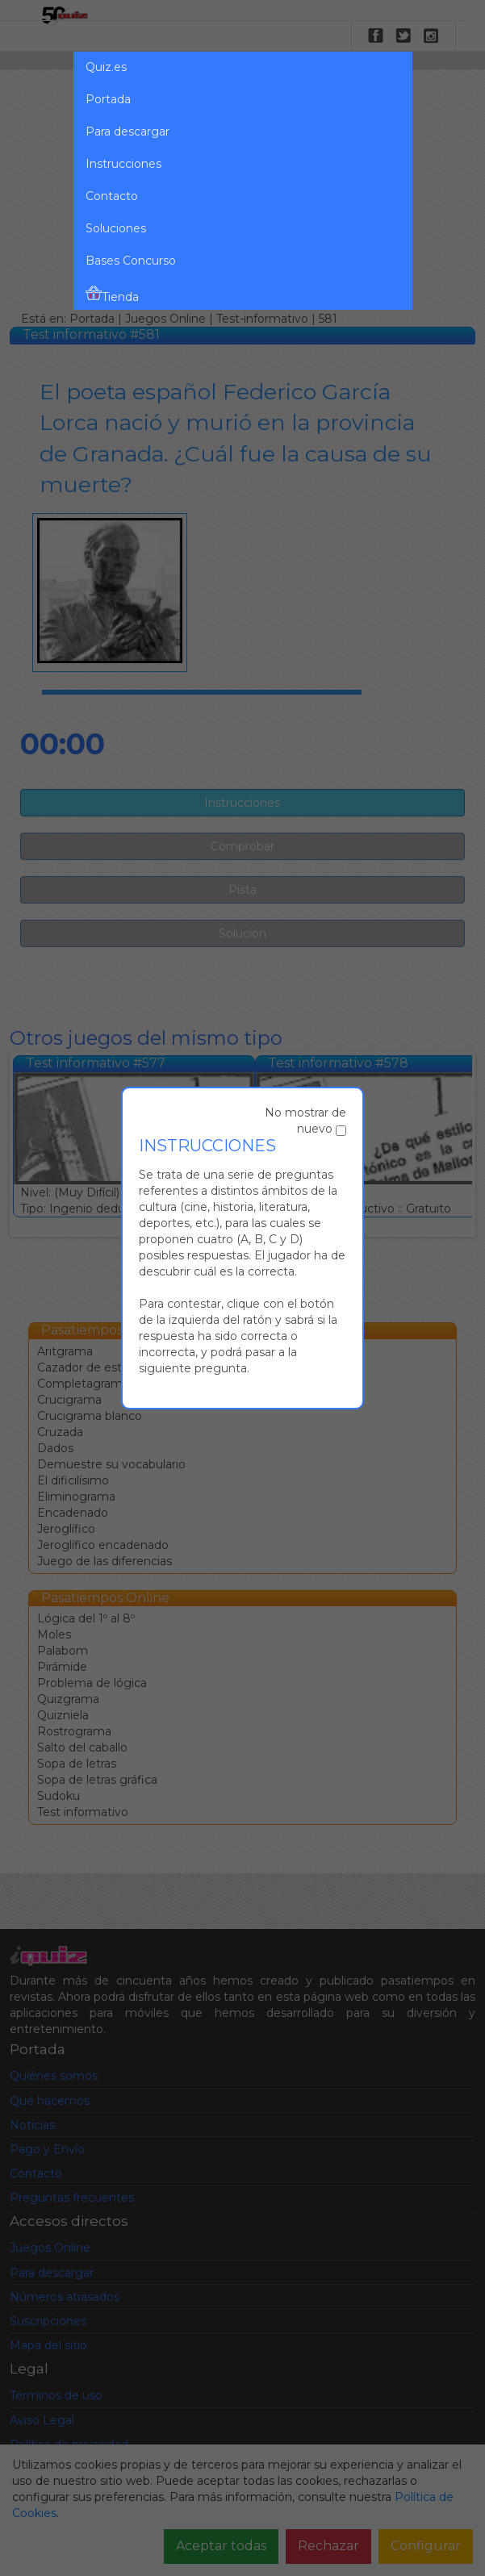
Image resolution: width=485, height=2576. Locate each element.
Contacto (112, 196)
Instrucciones (123, 164)
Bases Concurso (131, 260)
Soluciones (116, 228)
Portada (108, 99)
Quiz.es (106, 67)
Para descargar (127, 131)
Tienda (112, 294)
